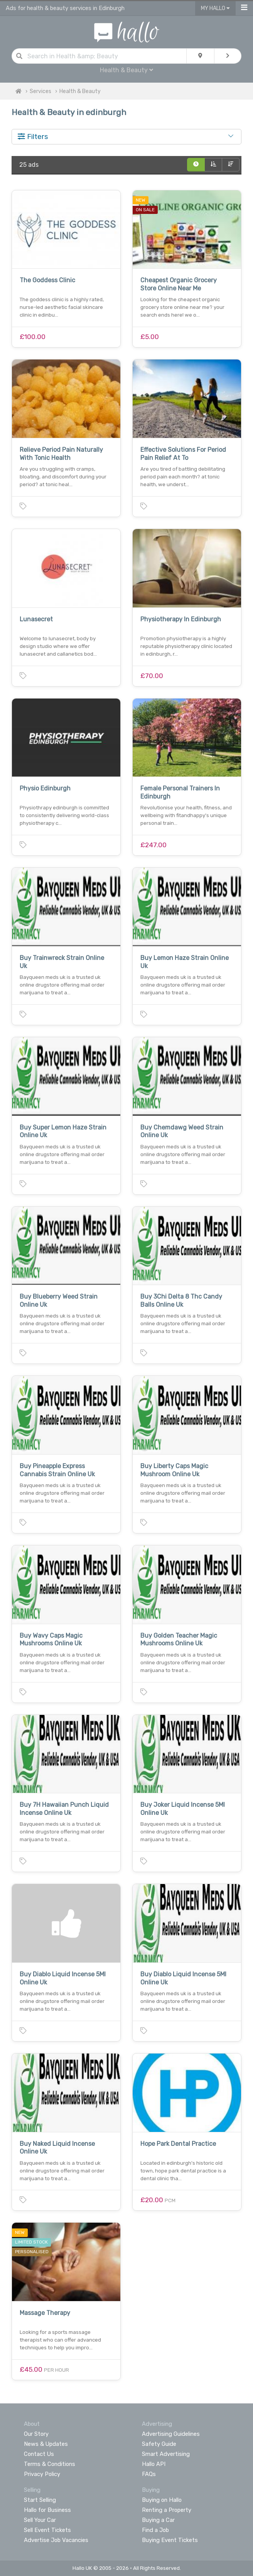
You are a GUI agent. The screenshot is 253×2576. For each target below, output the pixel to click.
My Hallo (215, 8)
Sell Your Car (40, 2520)
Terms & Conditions (49, 2464)
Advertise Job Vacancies (56, 2540)
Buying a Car (158, 2520)
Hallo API (153, 2464)
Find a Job (155, 2530)
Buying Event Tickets (170, 2540)
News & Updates (46, 2443)
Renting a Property (166, 2509)
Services (40, 91)
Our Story (36, 2433)
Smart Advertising (166, 2454)
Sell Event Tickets (47, 2530)
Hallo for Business (47, 2509)
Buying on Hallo (162, 2499)
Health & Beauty (126, 70)
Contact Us (39, 2454)
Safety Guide (159, 2443)
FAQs (149, 2474)
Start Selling (40, 2499)
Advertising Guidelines (171, 2433)
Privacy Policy (42, 2474)
